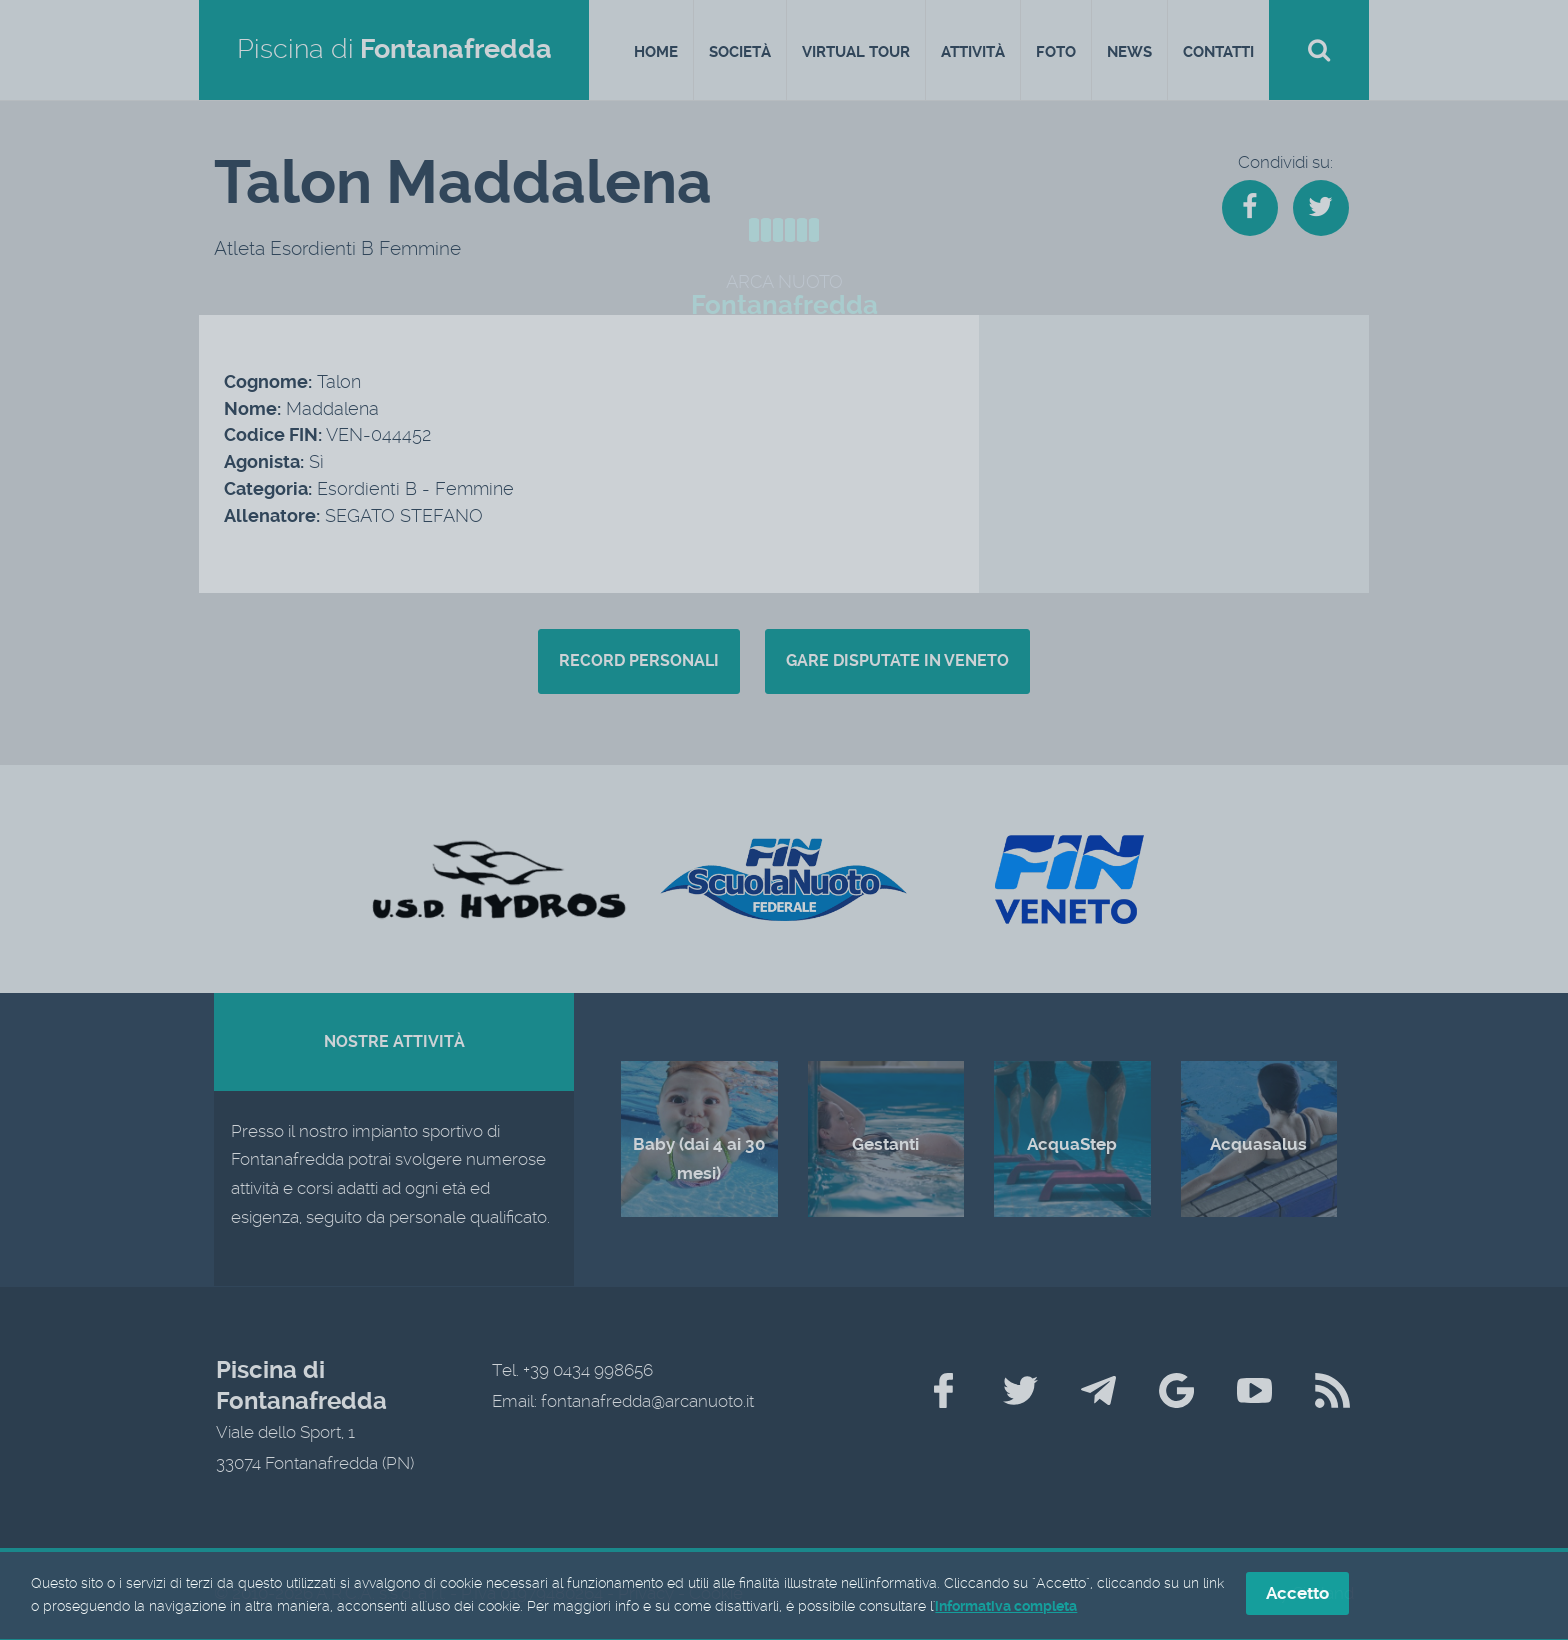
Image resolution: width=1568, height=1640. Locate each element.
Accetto (1297, 1596)
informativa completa (1006, 1609)
